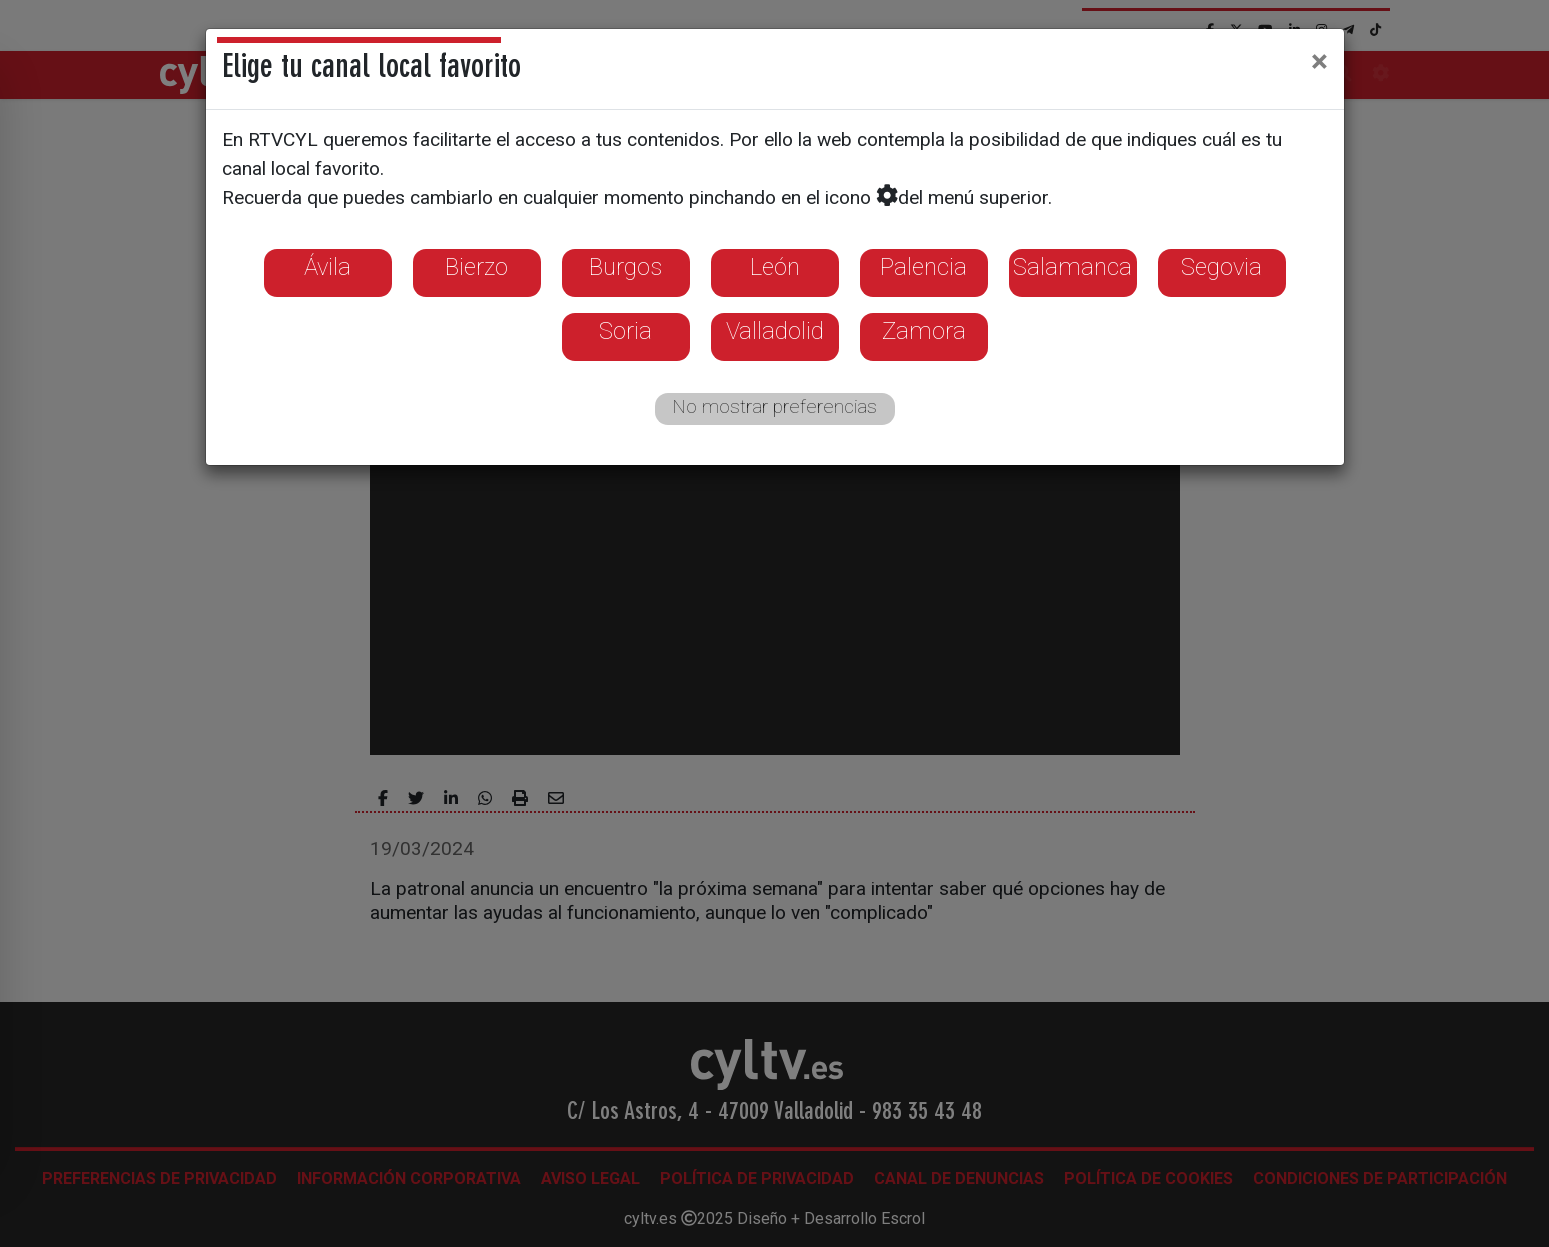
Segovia (1221, 267)
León (775, 267)
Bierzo (476, 267)
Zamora (924, 331)
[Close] (1319, 61)
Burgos (625, 267)
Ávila (327, 267)
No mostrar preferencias (774, 406)
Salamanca (1072, 267)
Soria (625, 331)
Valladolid (775, 331)
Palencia (923, 267)
